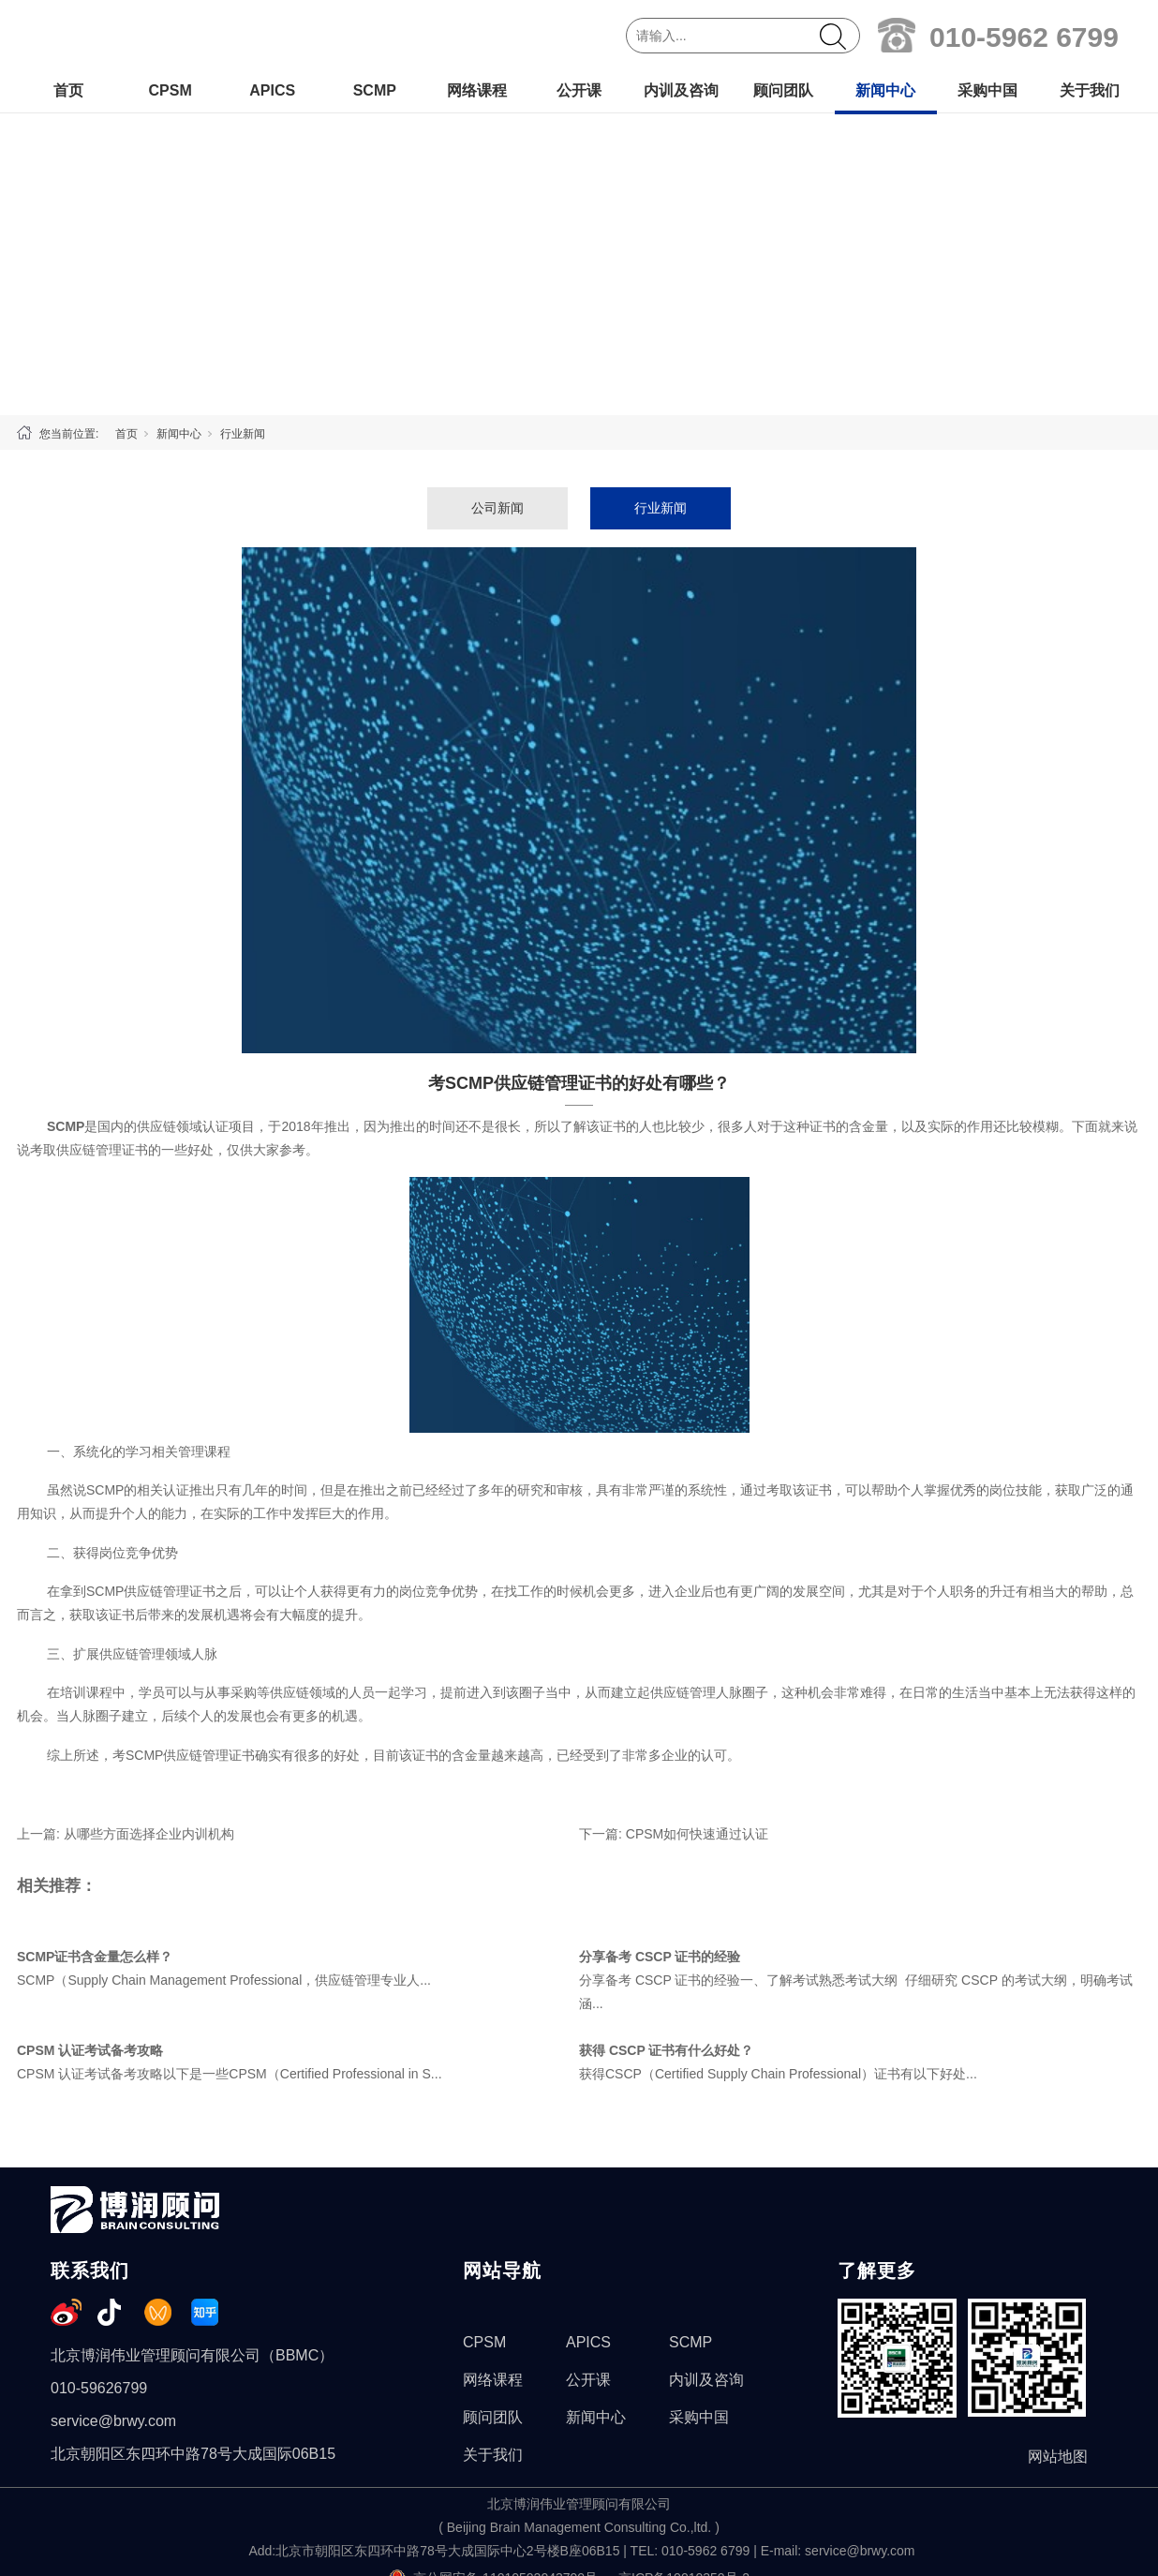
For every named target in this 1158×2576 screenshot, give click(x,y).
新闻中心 (885, 90)
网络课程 (477, 90)
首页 (68, 90)
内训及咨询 (681, 90)
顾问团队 (783, 90)
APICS (272, 90)
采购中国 (987, 90)
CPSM (169, 90)
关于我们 (1090, 90)
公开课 (579, 90)
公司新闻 (497, 507)
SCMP (374, 90)
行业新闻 (242, 433)
